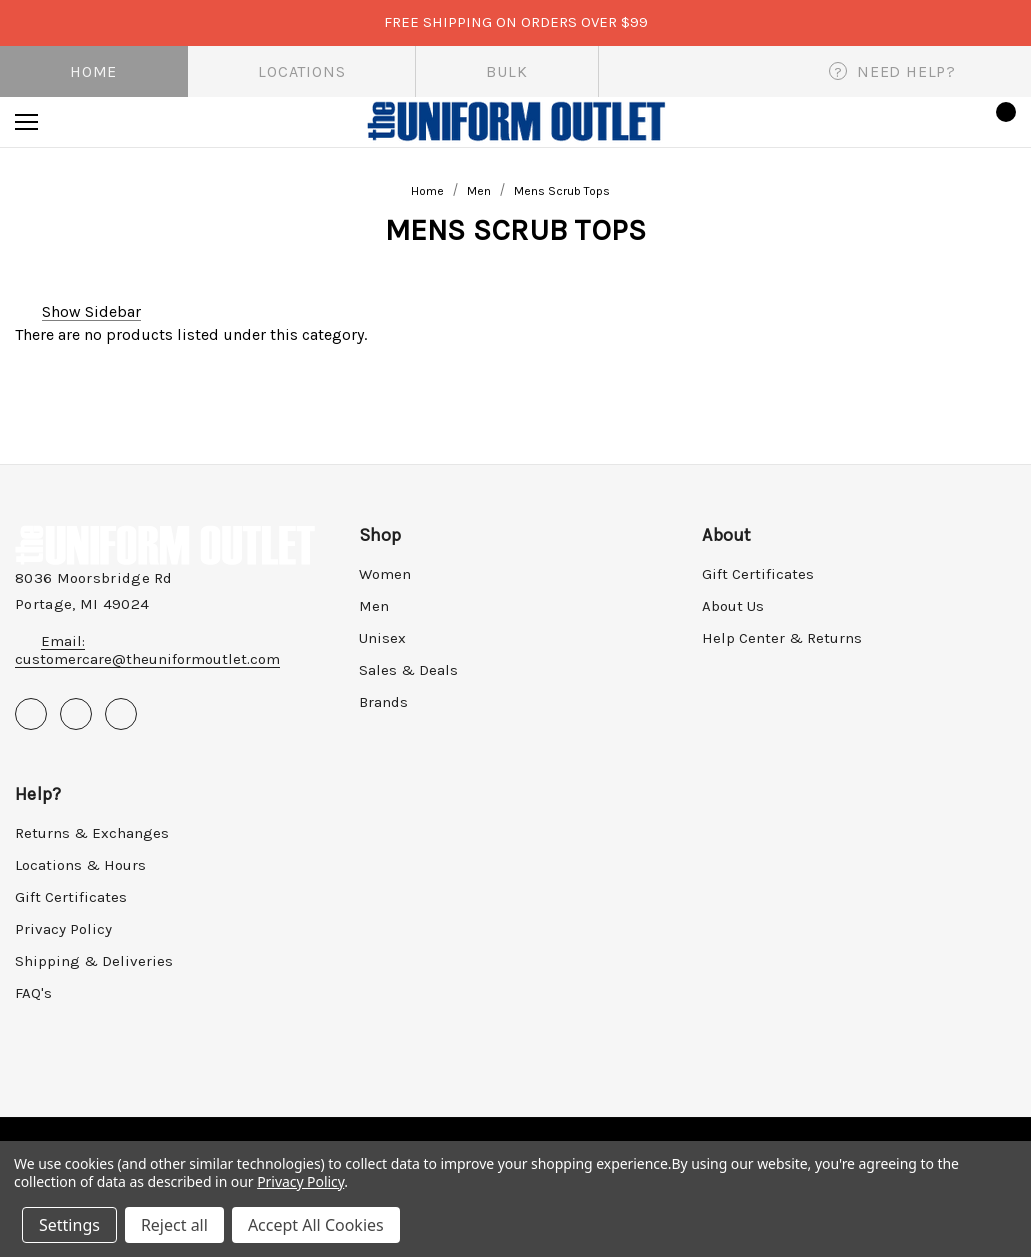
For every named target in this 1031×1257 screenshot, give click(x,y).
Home (93, 71)
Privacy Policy (63, 929)
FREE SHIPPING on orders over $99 (516, 22)
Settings (69, 1225)
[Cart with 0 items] (1000, 122)
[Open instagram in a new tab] (121, 714)
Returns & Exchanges (92, 833)
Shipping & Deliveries (94, 961)
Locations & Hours (80, 865)
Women (385, 574)
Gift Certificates (758, 574)
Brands (383, 702)
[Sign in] (942, 121)
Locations (301, 71)
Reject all (174, 1225)
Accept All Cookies (316, 1225)
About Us (733, 606)
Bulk (506, 71)
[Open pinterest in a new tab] (76, 714)
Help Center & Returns (782, 638)
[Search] (81, 122)
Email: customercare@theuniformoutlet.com (147, 650)
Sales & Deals (408, 670)
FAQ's (33, 993)
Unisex (382, 638)
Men (374, 606)
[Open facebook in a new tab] (31, 714)
